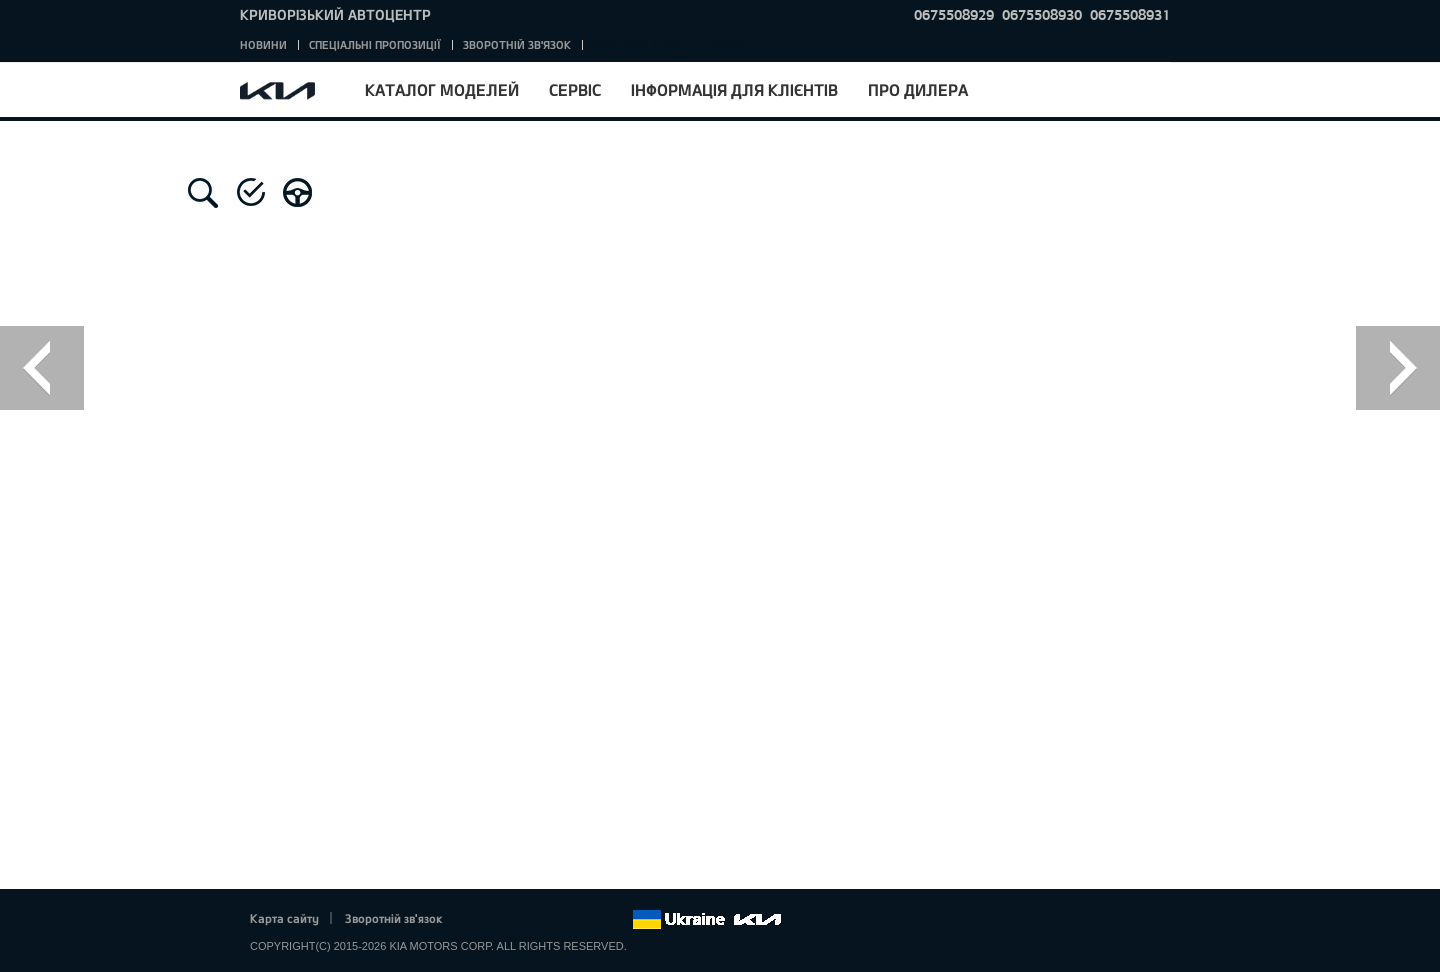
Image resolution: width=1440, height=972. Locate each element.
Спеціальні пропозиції (375, 44)
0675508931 (1130, 14)
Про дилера (918, 89)
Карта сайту (284, 918)
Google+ (534, 920)
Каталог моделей (442, 89)
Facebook (479, 920)
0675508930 (1042, 14)
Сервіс (575, 89)
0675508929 (954, 14)
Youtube (562, 920)
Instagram (589, 920)
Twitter (506, 920)
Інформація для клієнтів (734, 89)
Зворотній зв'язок (517, 44)
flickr (617, 920)
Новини (263, 44)
